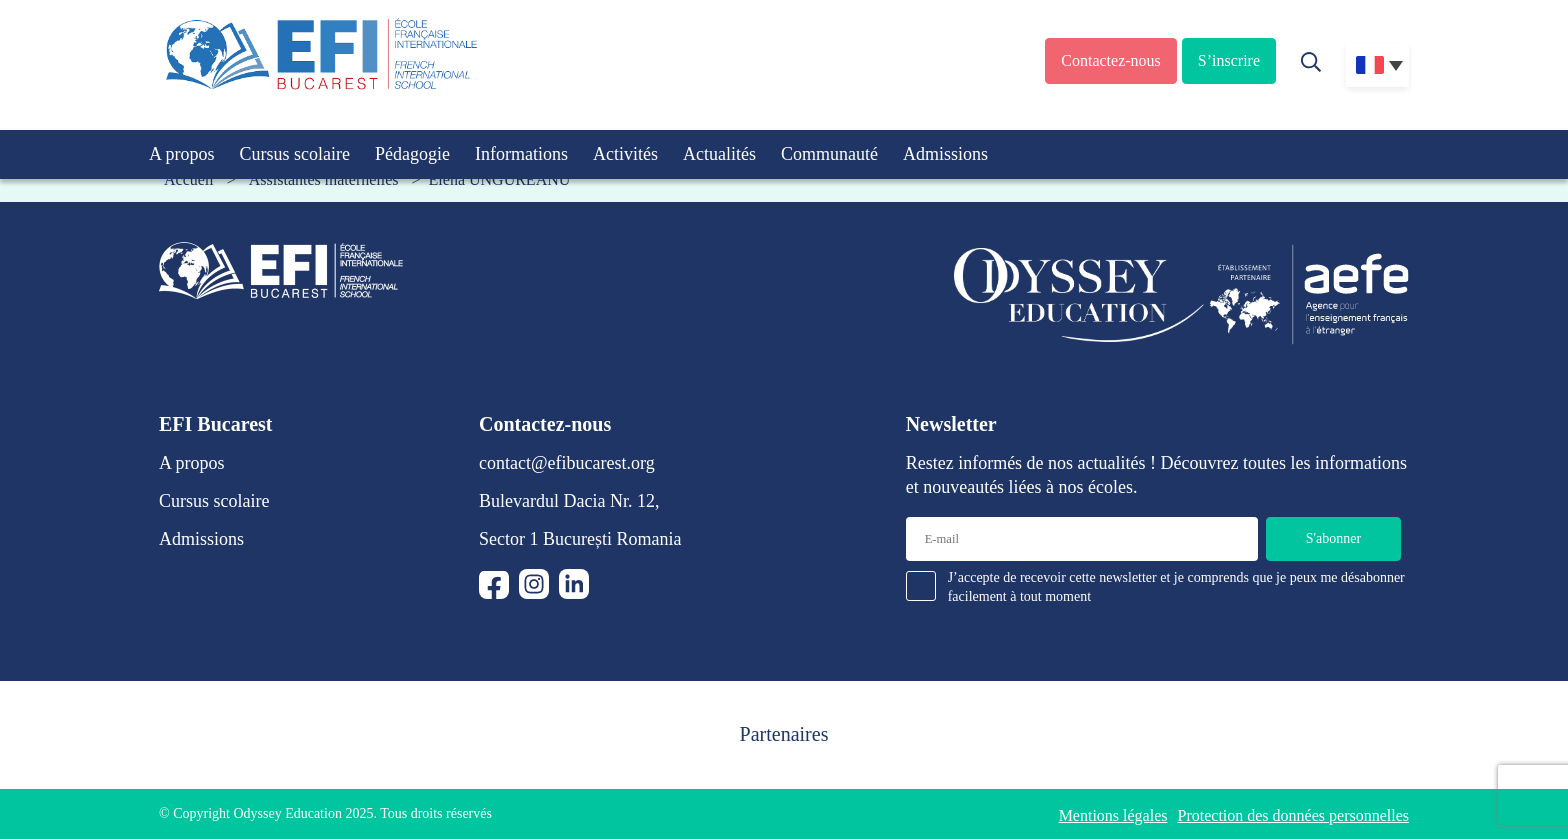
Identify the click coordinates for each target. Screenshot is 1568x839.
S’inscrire (1229, 60)
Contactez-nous (1111, 60)
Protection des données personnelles (1294, 815)
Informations (521, 154)
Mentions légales (1113, 815)
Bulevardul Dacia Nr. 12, (569, 501)
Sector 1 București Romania (580, 539)
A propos (182, 154)
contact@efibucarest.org (567, 463)
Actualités (719, 154)
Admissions (945, 154)
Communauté (829, 154)
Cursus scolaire (295, 154)
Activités (625, 154)
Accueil (189, 179)
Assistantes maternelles (324, 179)
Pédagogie (412, 154)
